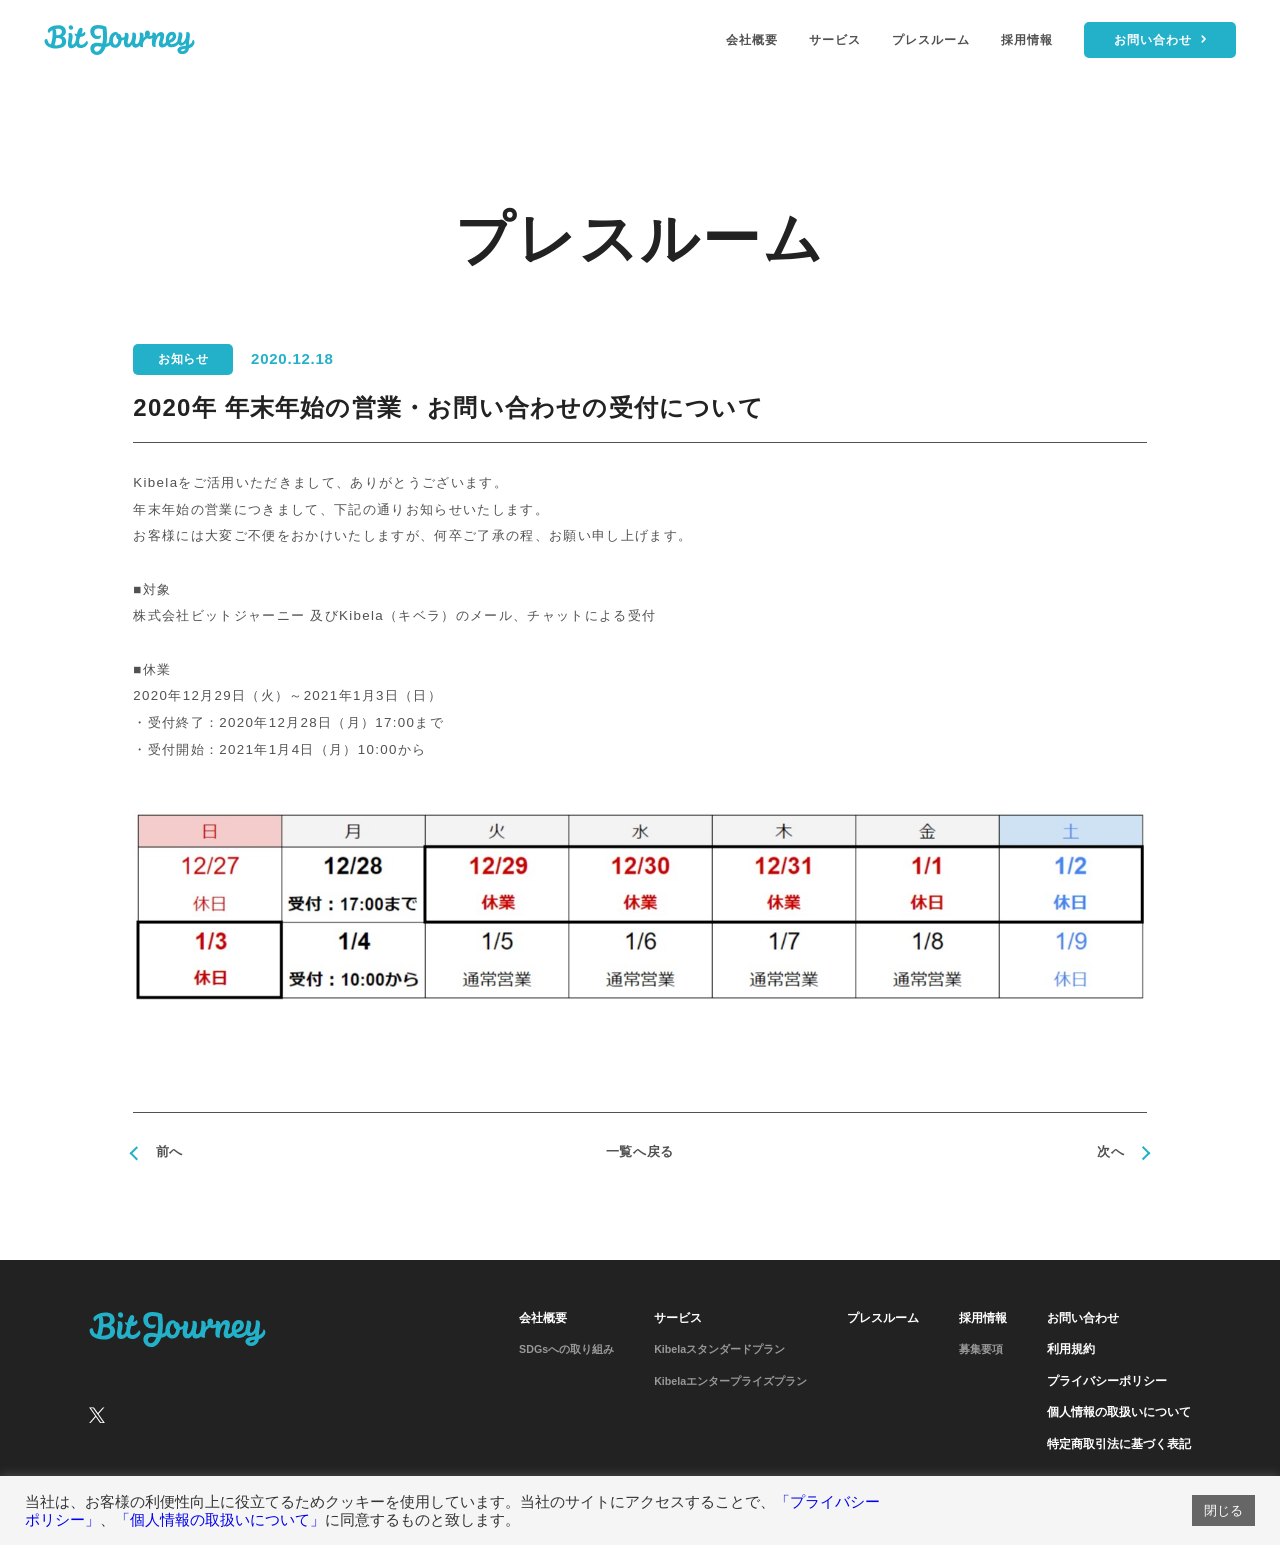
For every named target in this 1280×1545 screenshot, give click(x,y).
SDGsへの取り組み (566, 1349)
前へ (169, 1151)
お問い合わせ (1083, 1318)
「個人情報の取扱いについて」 (220, 1520)
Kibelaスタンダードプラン (719, 1349)
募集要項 (981, 1349)
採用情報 (1027, 40)
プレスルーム (931, 40)
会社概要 (752, 40)
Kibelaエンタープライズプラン (730, 1381)
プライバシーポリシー (1107, 1381)
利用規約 (1071, 1349)
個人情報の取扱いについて (1119, 1412)
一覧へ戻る (640, 1151)
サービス (835, 40)
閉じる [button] (1223, 1510)
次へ (1110, 1151)
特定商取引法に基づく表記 (1119, 1444)
